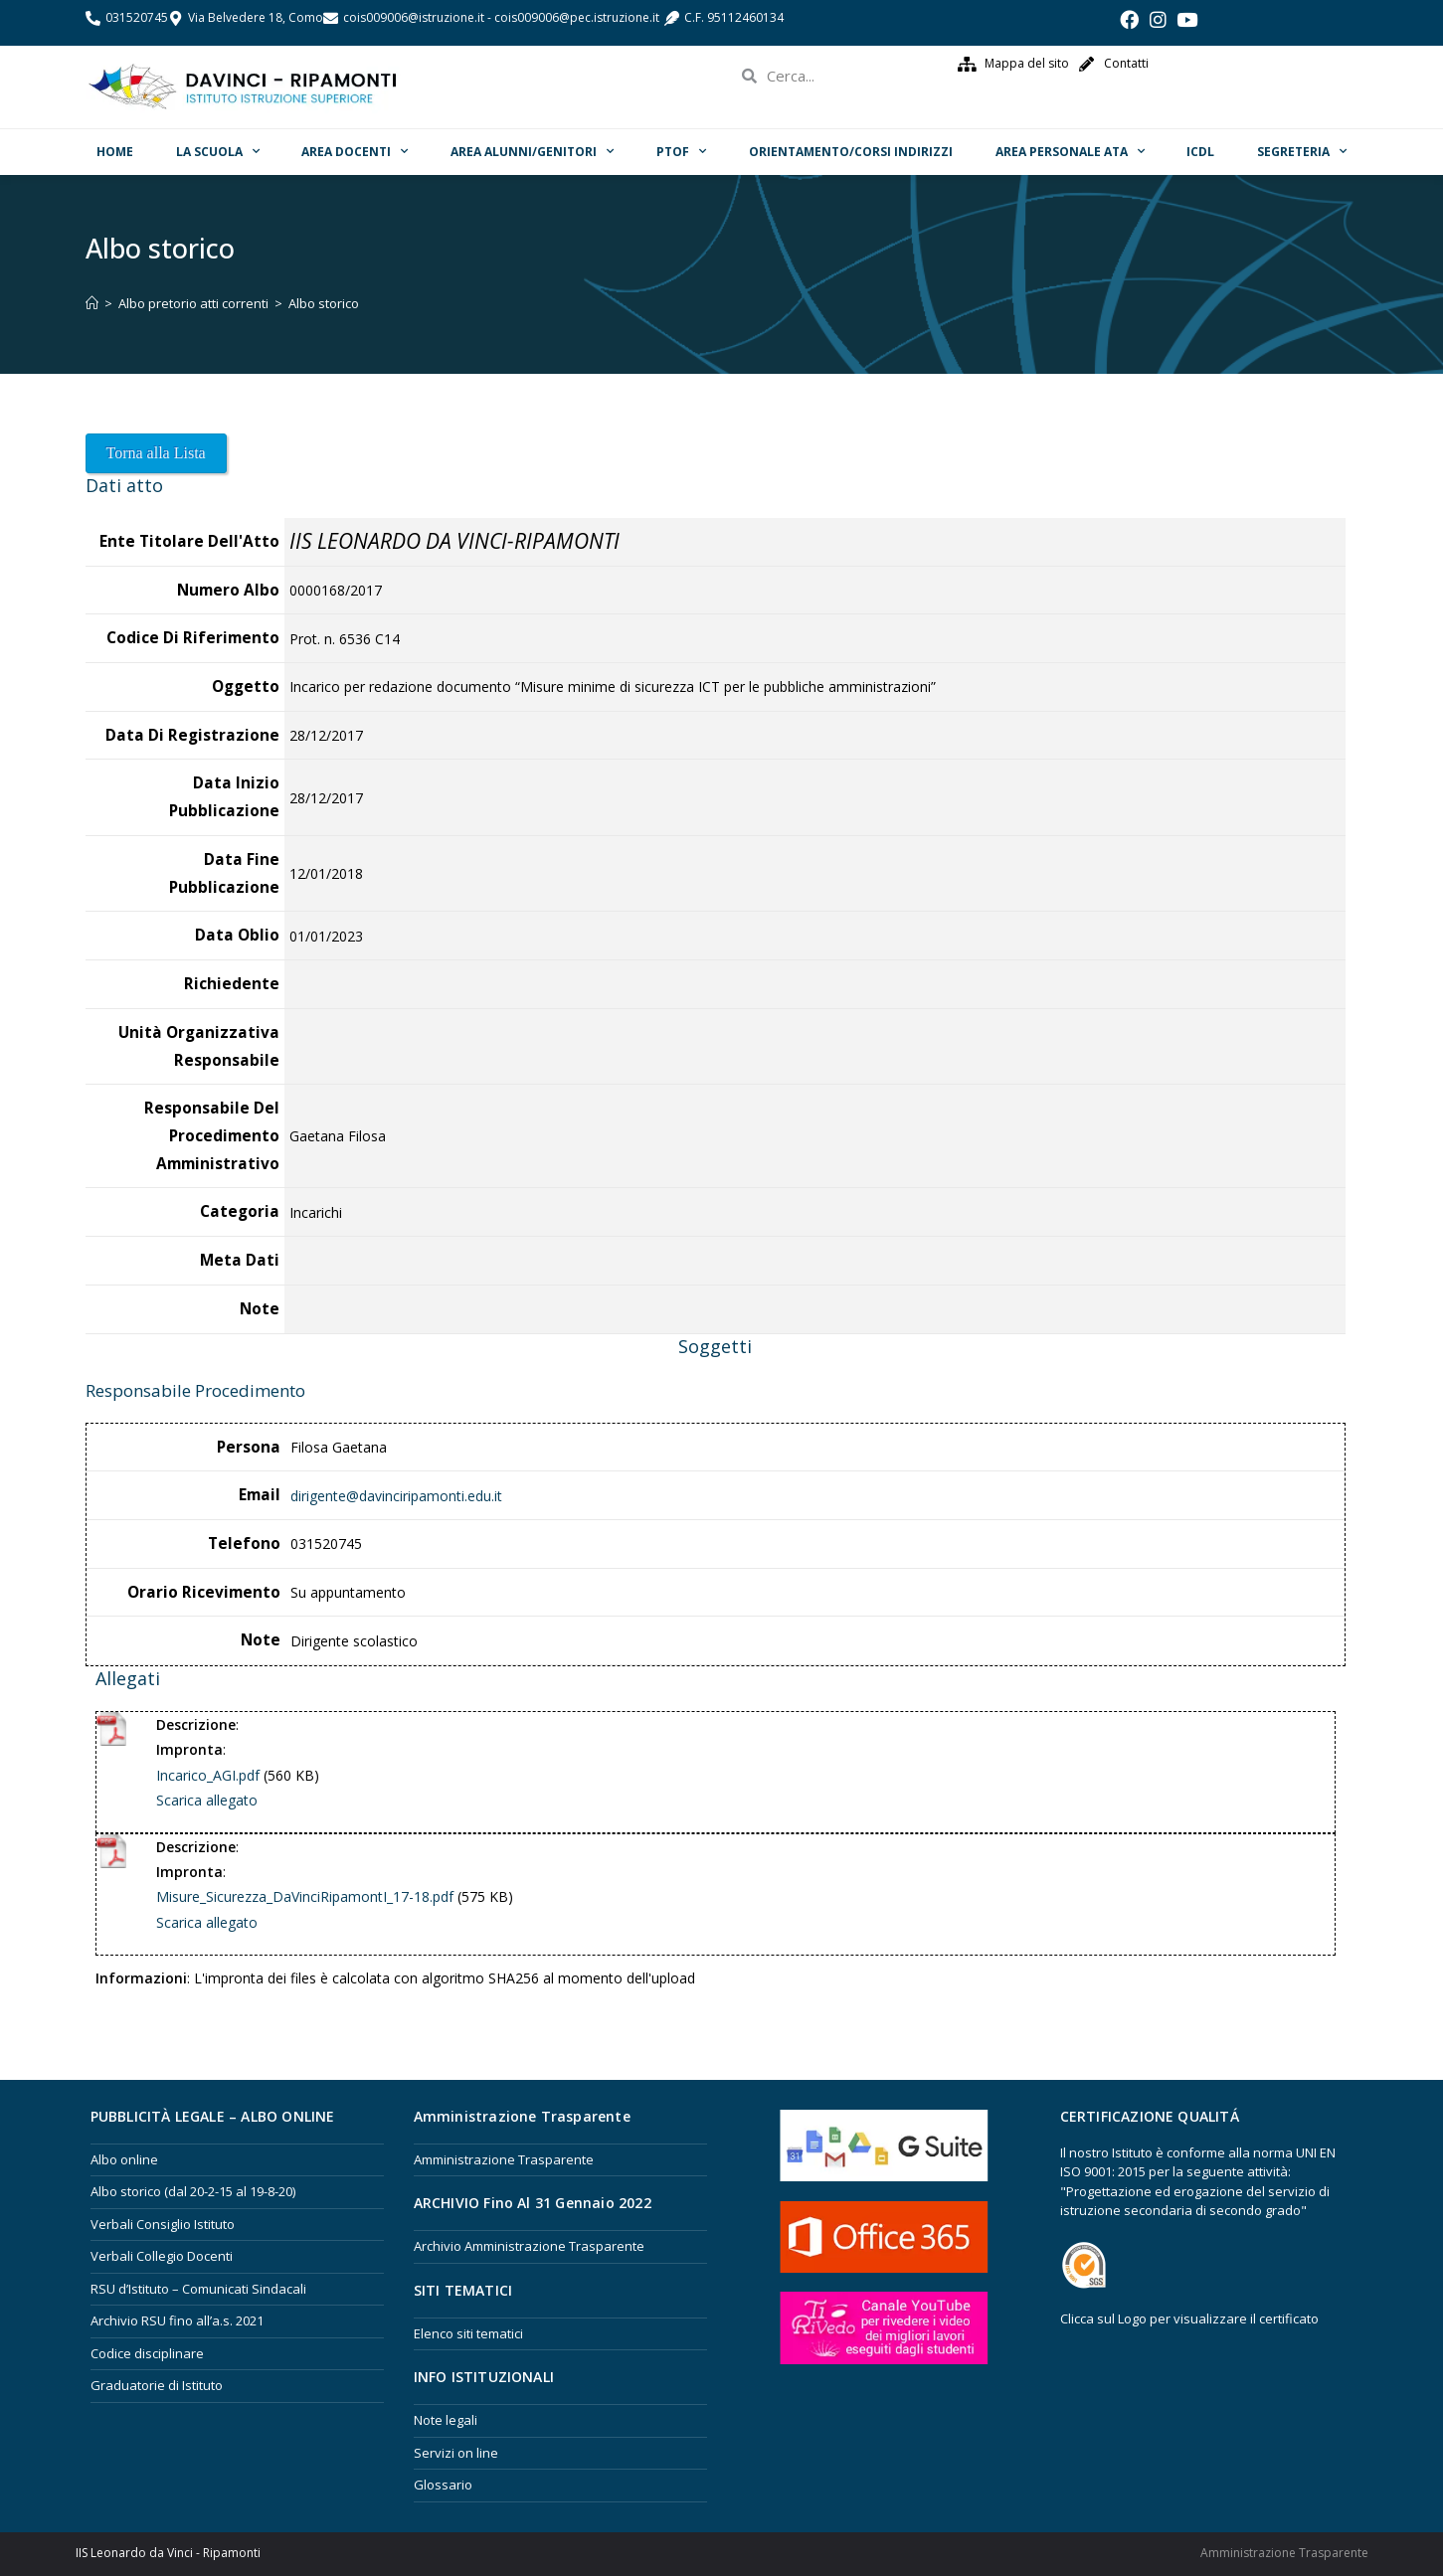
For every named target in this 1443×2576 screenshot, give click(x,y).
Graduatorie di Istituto (156, 2385)
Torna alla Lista (156, 452)
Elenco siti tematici (468, 2333)
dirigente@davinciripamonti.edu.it (396, 1495)
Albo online (124, 2159)
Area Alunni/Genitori (532, 151)
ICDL (1200, 151)
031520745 (136, 17)
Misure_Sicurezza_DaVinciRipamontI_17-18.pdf (304, 1896)
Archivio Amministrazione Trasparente (529, 2246)
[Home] (92, 303)
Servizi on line (456, 2453)
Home (114, 151)
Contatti (1126, 63)
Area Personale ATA (1070, 151)
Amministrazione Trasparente (504, 2159)
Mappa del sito (1027, 63)
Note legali (445, 2420)
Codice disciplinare (147, 2353)
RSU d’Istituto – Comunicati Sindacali (198, 2289)
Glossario (443, 2484)
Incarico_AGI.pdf (208, 1775)
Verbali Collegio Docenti (161, 2256)
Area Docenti (354, 151)
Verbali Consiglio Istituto (162, 2224)
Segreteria (1302, 151)
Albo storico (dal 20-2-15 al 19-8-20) (192, 2191)
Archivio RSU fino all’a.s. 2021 (177, 2320)
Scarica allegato (207, 1800)
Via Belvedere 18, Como (255, 17)
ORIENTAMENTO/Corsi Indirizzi (851, 151)
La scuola (218, 151)
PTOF (681, 151)
